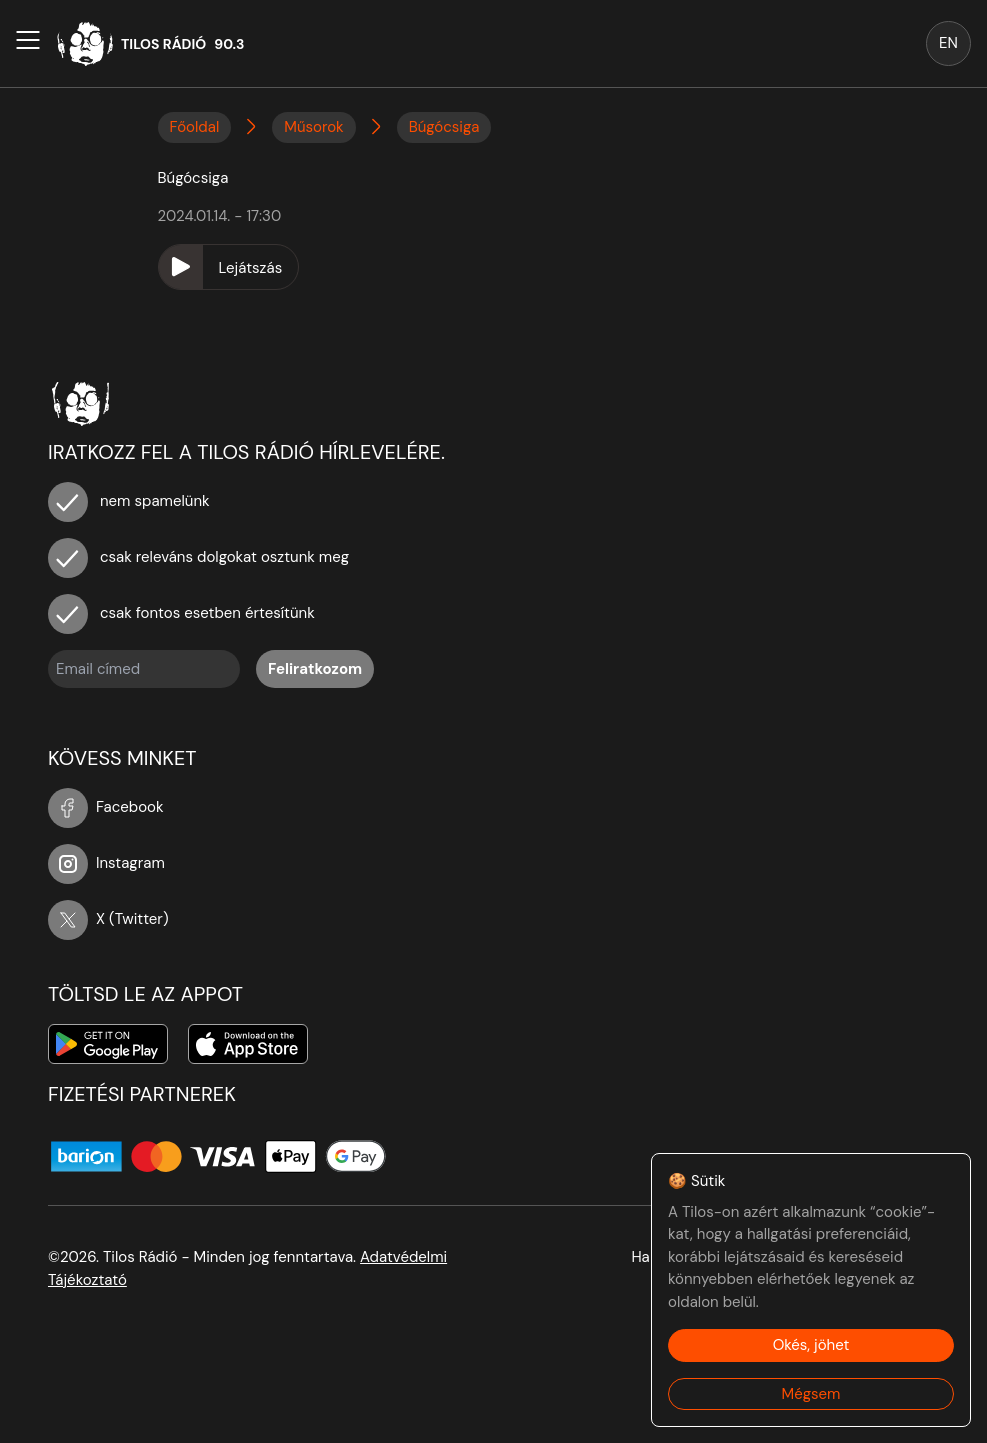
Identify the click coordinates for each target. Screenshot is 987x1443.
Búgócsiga (444, 127)
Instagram (106, 863)
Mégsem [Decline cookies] (811, 1394)
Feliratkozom (315, 669)
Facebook (106, 807)
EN (948, 43)
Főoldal (195, 127)
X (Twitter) (108, 919)
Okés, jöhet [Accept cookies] (811, 1345)
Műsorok (313, 127)
